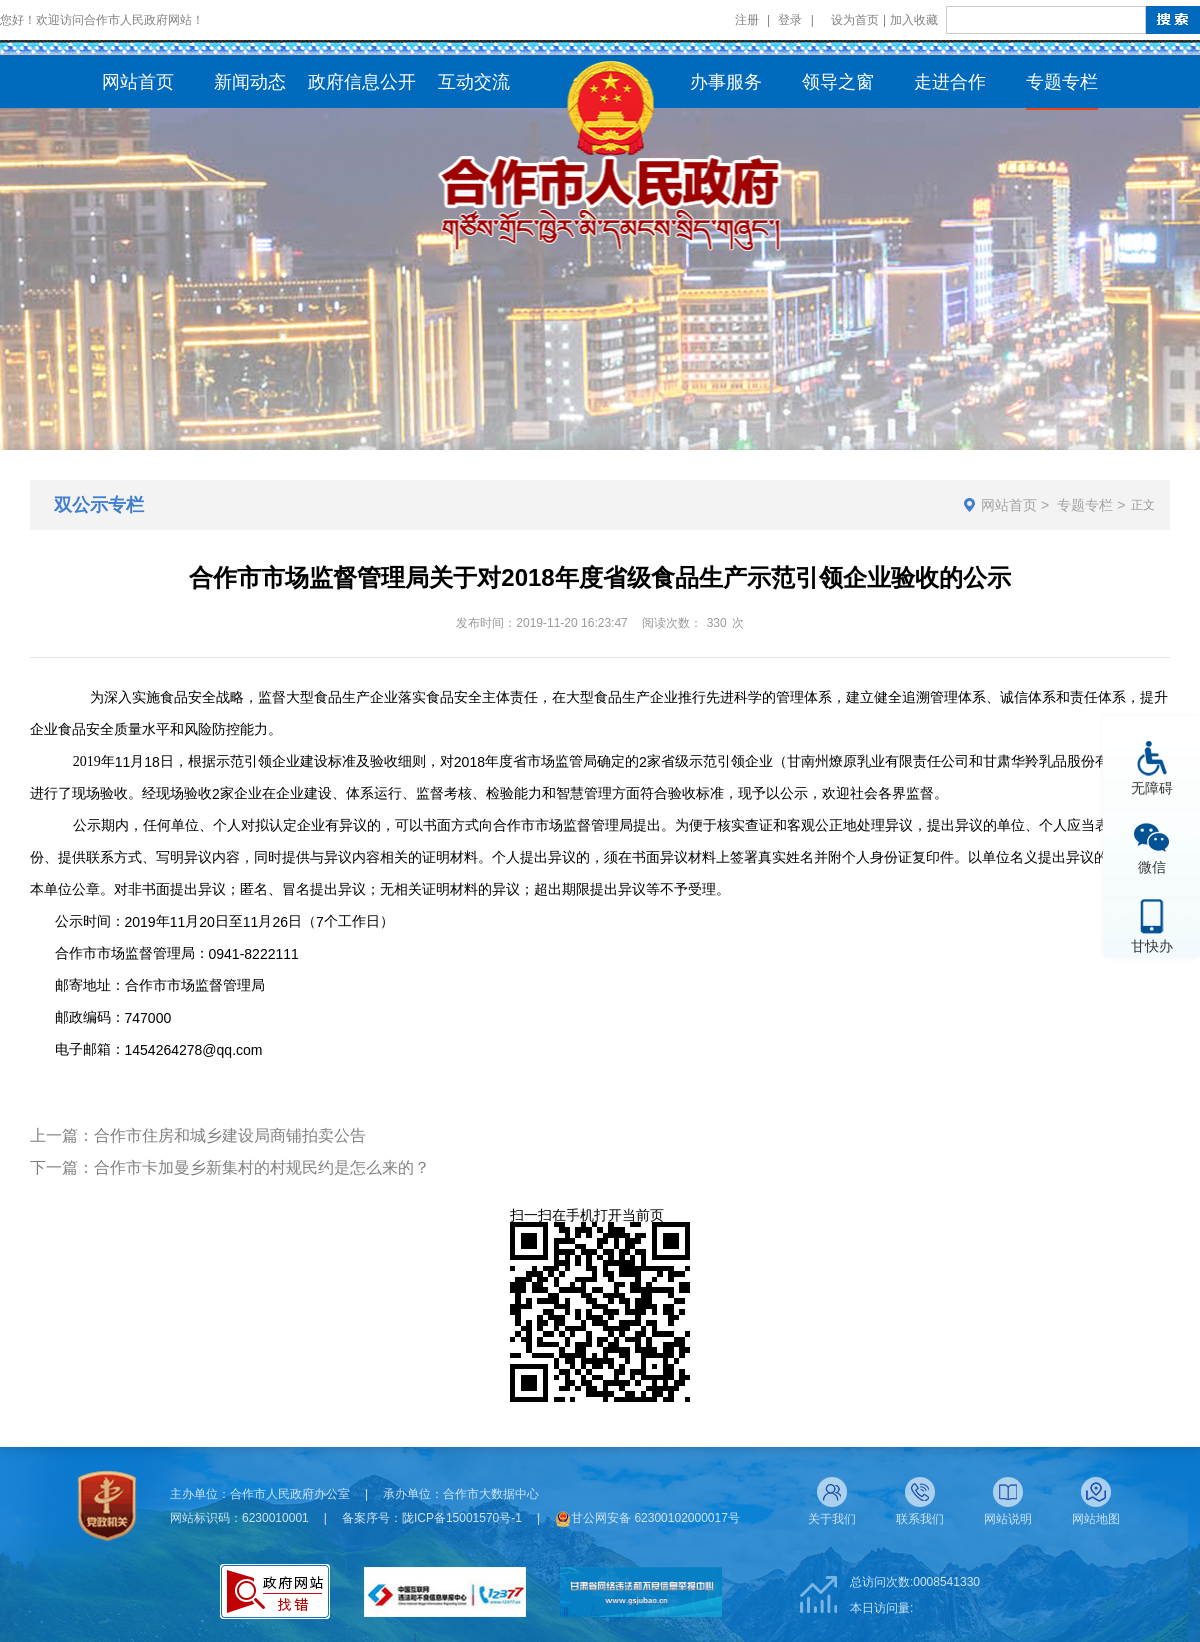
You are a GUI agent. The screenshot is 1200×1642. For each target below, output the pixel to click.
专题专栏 (1085, 505)
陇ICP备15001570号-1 (462, 1518)
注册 (747, 20)
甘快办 (1152, 945)
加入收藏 (914, 20)
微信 (1152, 866)
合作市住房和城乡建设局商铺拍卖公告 (230, 1135)
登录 (790, 20)
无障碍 (1152, 787)
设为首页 (855, 20)
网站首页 (1009, 505)
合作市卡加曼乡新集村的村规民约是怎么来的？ (262, 1167)
